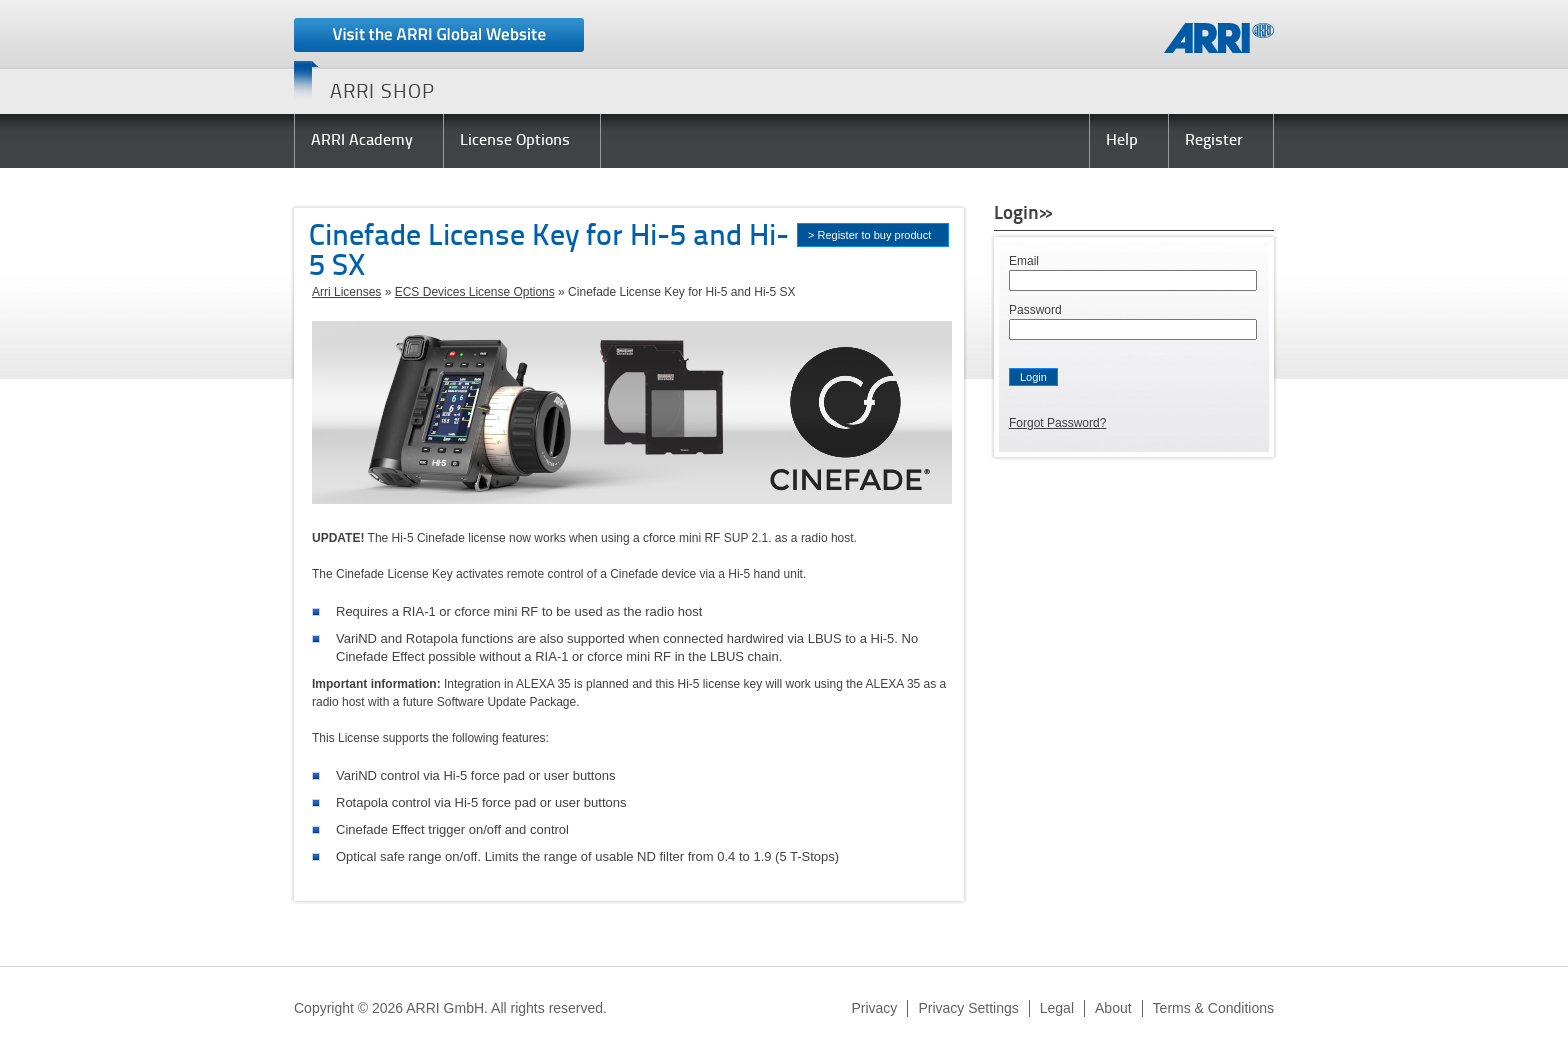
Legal (1057, 1008)
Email (1024, 261)
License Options (515, 141)
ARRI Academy (362, 141)
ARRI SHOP (382, 93)
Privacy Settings (968, 1008)
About (1113, 1008)
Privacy (874, 1008)
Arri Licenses (346, 292)
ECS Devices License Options (475, 292)
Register (1214, 141)
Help (1122, 141)
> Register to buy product (869, 235)
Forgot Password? (1057, 423)
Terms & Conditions (1213, 1008)
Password (1035, 310)
